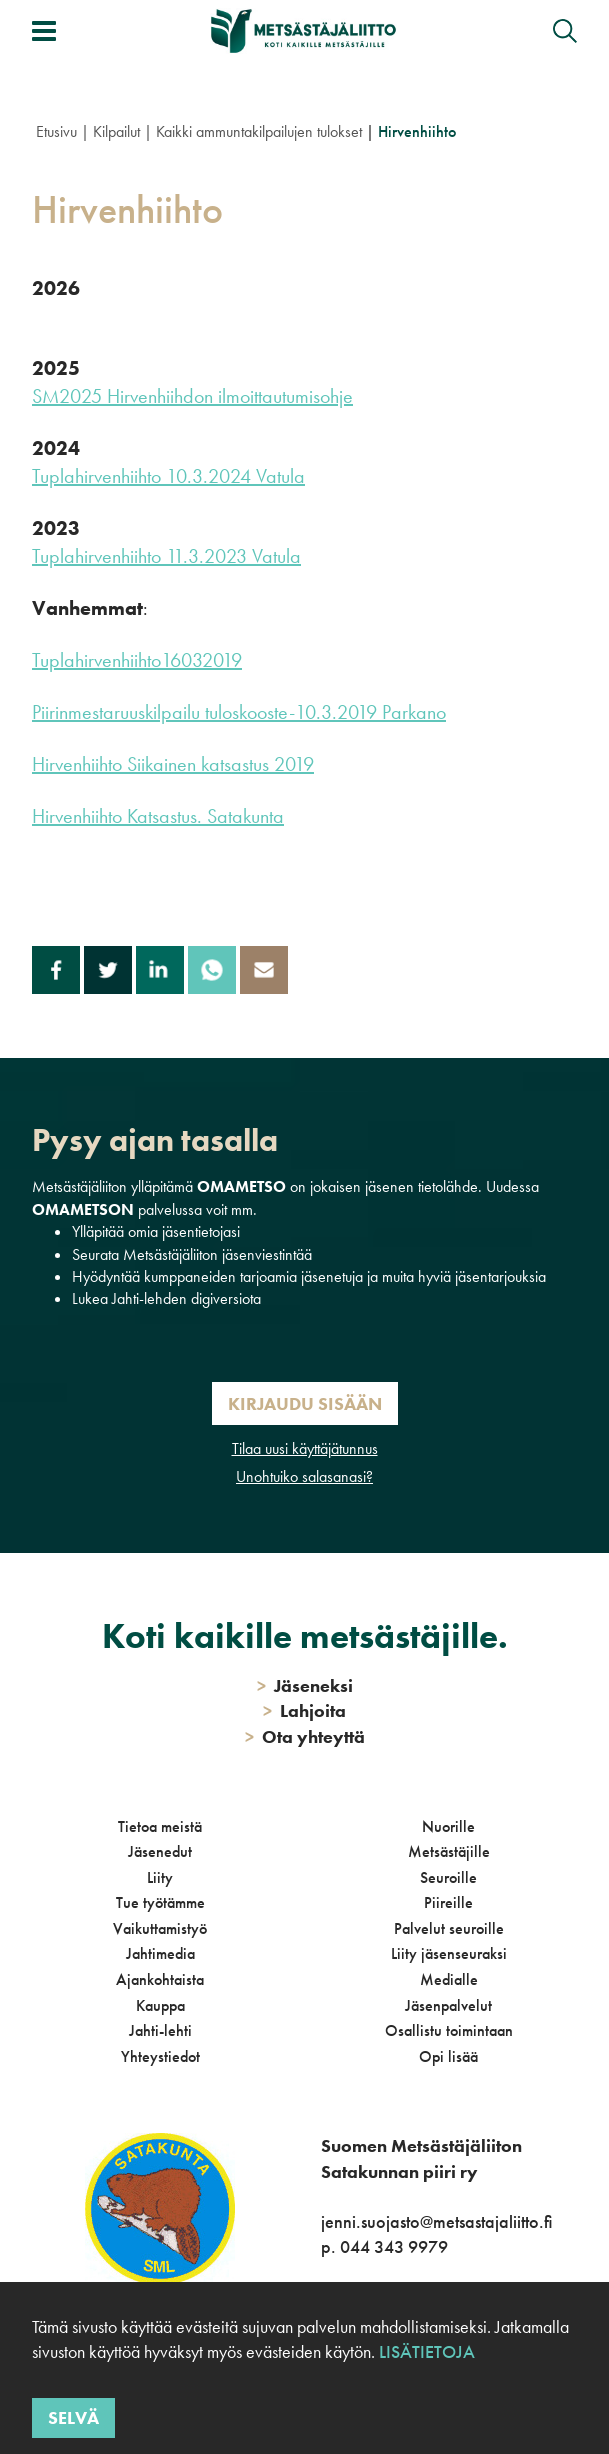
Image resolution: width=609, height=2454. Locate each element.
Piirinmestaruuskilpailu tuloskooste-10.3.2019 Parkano (239, 712)
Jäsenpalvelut (448, 2005)
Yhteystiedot (160, 2056)
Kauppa (160, 2005)
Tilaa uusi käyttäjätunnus (305, 1448)
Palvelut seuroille (449, 1928)
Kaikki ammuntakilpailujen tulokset (259, 131)
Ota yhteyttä (305, 1736)
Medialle (449, 1979)
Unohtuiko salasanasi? (304, 1476)
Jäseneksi (305, 1685)
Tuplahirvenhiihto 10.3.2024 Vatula (168, 476)
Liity (160, 1877)
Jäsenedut (160, 1851)
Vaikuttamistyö (160, 1928)
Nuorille (448, 1826)
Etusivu (56, 131)
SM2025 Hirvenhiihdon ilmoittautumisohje (192, 396)
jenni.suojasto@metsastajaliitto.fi (436, 2221)
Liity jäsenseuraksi (449, 1953)
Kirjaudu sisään (305, 1403)
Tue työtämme (160, 1902)
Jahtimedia (160, 1953)
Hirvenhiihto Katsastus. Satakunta (158, 816)
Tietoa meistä (160, 1826)
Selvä (73, 2417)
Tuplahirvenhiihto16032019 (137, 660)
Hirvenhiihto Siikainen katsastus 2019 (173, 764)
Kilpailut (116, 131)
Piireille (448, 1902)
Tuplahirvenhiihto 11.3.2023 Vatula (166, 556)
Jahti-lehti (160, 2030)
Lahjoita (304, 1710)
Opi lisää (448, 2056)
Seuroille (448, 1877)
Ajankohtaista (160, 1979)
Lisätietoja (427, 2351)
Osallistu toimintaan (449, 2030)
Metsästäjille (449, 1851)
